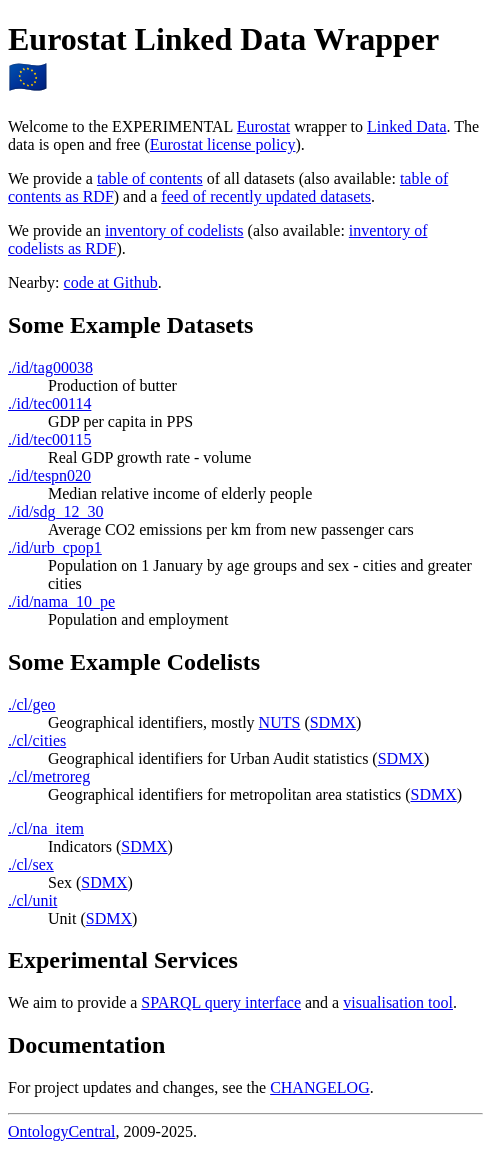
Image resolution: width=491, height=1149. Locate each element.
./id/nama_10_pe (61, 601)
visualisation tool (398, 1002)
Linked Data (407, 126)
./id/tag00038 (50, 367)
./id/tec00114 (49, 403)
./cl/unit (32, 900)
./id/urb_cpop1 (55, 547)
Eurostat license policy (223, 144)
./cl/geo (32, 704)
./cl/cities (37, 740)
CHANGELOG (320, 1087)
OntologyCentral (62, 1131)
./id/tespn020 (49, 475)
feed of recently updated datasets (266, 196)
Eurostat (263, 126)
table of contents (150, 178)
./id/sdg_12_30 (56, 511)
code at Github (111, 282)
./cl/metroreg (49, 776)
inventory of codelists (174, 230)
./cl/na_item (46, 828)
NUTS (280, 722)
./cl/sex (31, 864)
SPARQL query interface (221, 1002)
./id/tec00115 (49, 439)
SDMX (333, 722)
